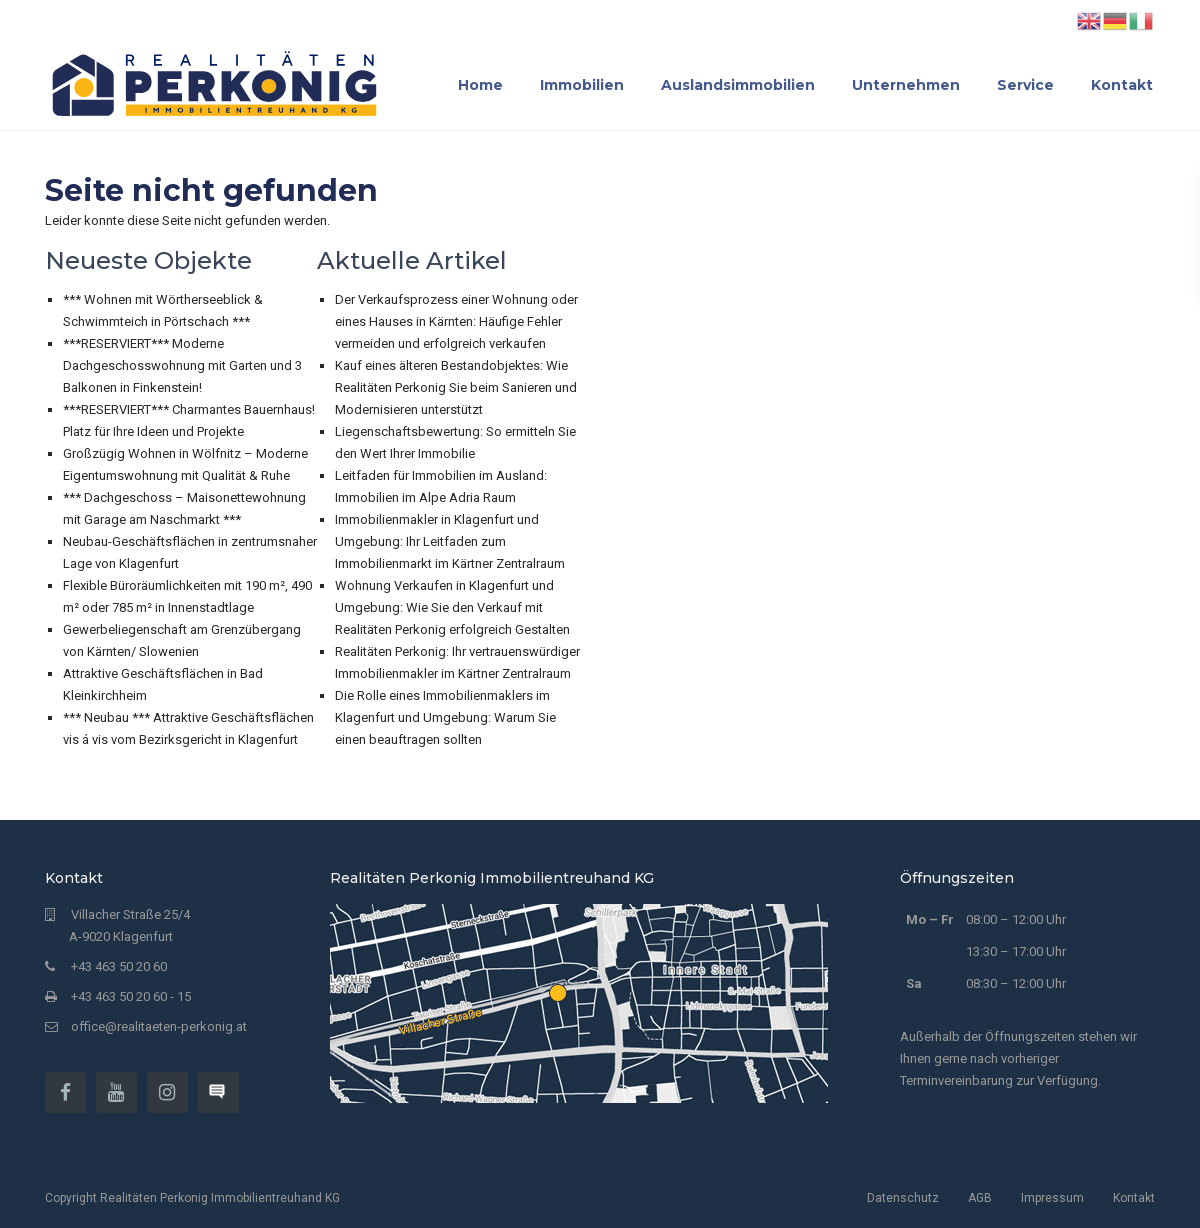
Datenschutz (903, 1198)
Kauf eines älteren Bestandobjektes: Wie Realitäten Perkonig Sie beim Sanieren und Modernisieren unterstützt (456, 387)
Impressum (1052, 1198)
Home (480, 85)
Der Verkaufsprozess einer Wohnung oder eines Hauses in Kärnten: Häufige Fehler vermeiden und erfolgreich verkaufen (456, 321)
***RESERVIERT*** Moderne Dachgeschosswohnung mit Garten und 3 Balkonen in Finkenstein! (182, 365)
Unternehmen (906, 85)
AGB (980, 1198)
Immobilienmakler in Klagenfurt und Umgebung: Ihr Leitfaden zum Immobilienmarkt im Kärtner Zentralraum (450, 541)
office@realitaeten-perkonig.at (159, 1026)
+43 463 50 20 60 (119, 966)
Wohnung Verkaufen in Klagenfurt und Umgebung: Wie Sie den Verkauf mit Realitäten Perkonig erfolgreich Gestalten (452, 607)
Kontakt (1122, 85)
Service (1025, 85)
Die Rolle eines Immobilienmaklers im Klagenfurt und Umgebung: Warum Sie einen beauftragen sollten (445, 717)
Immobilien (582, 85)
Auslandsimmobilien (738, 85)
